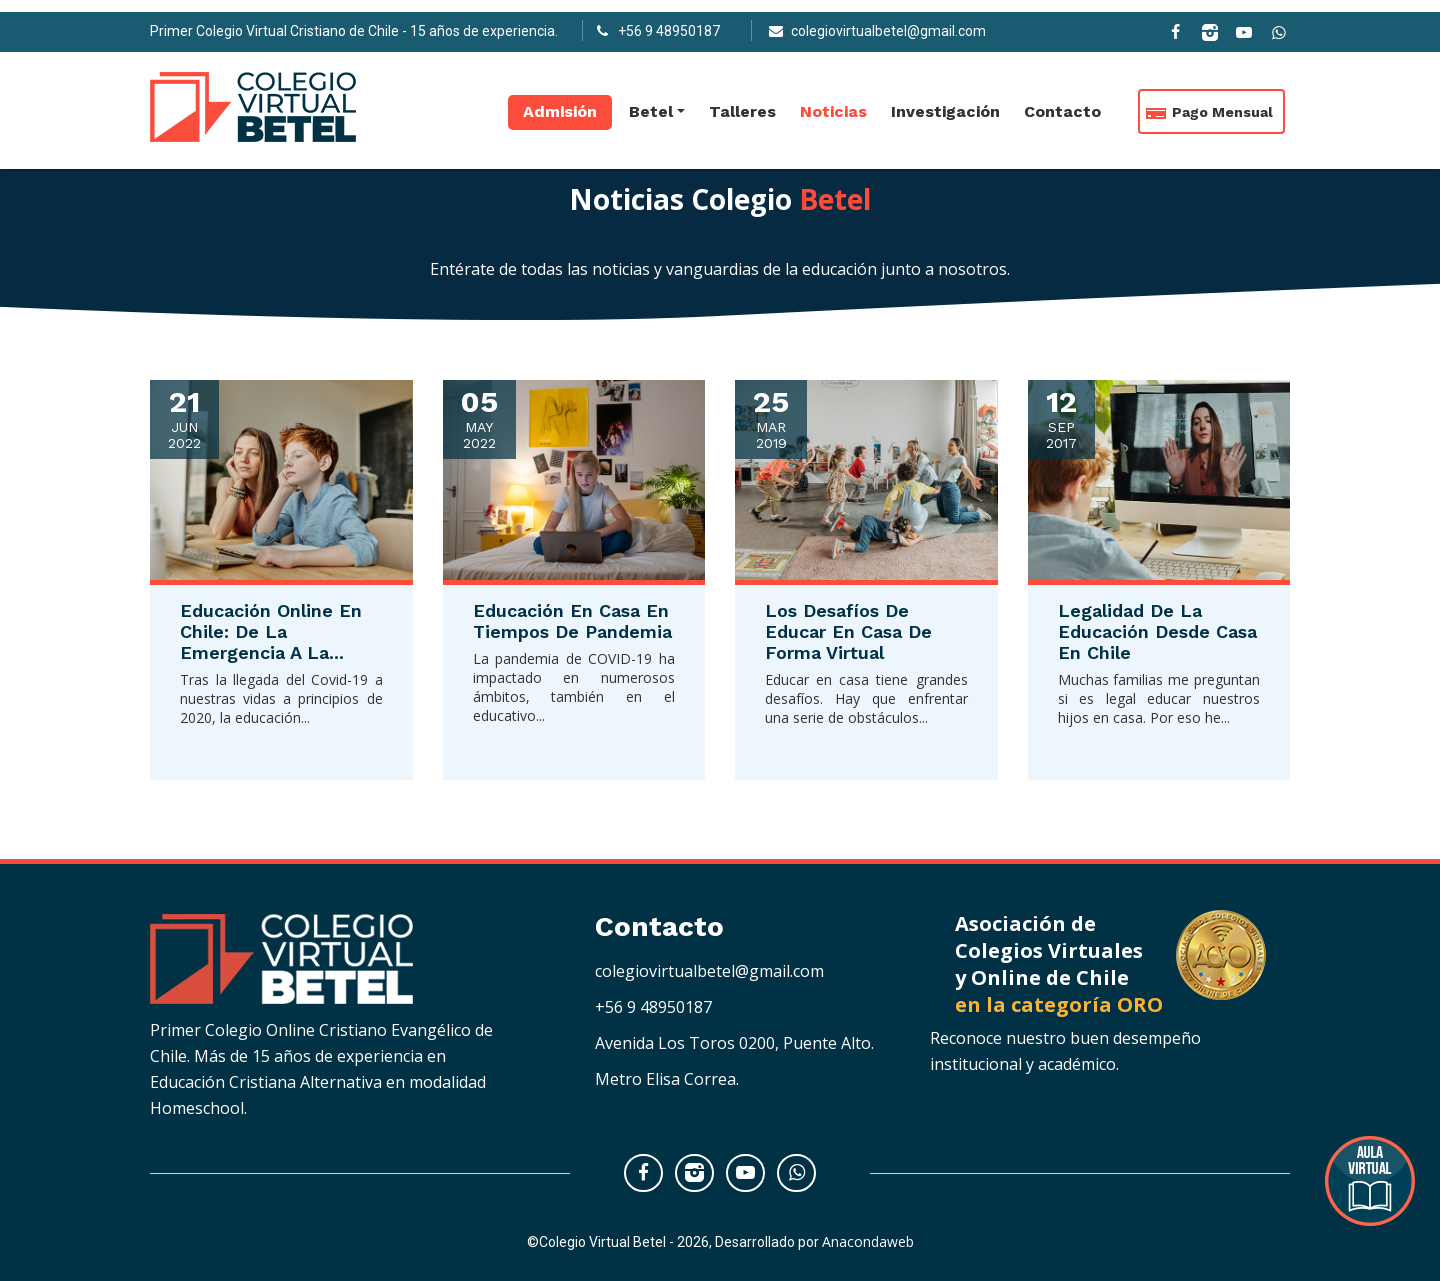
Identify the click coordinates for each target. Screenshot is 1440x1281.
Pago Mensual (1222, 101)
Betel (651, 100)
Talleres (742, 100)
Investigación (945, 100)
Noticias (833, 100)
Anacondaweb (868, 1241)
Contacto (1062, 100)
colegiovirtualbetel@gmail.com (709, 971)
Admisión (560, 100)
